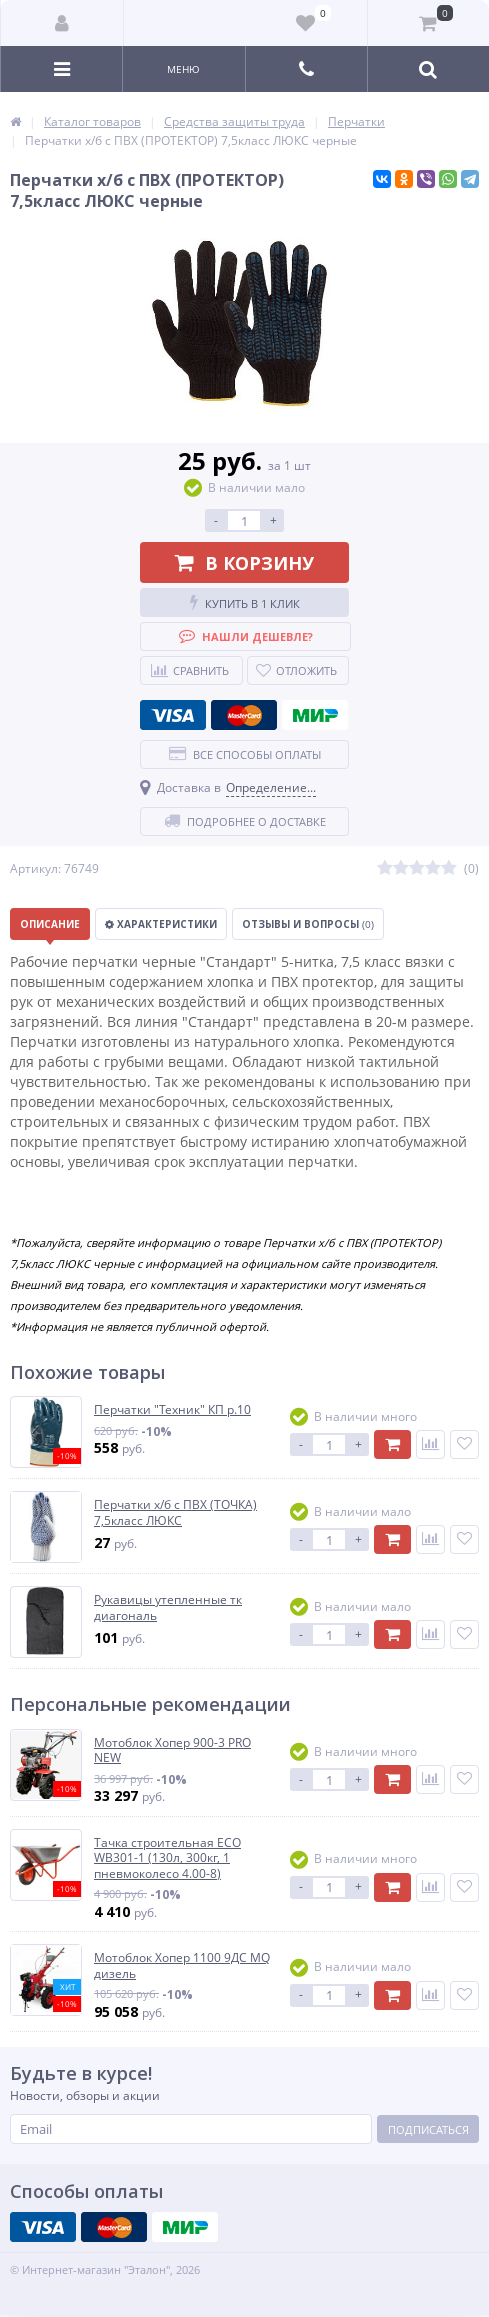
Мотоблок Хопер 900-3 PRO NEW (172, 1750)
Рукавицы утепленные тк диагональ (168, 1607)
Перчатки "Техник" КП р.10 (172, 1410)
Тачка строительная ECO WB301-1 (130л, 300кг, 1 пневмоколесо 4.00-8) (167, 1858)
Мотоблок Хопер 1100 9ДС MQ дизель (182, 1965)
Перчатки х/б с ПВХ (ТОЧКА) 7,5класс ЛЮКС (175, 1512)
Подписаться (428, 2129)
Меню (183, 69)
